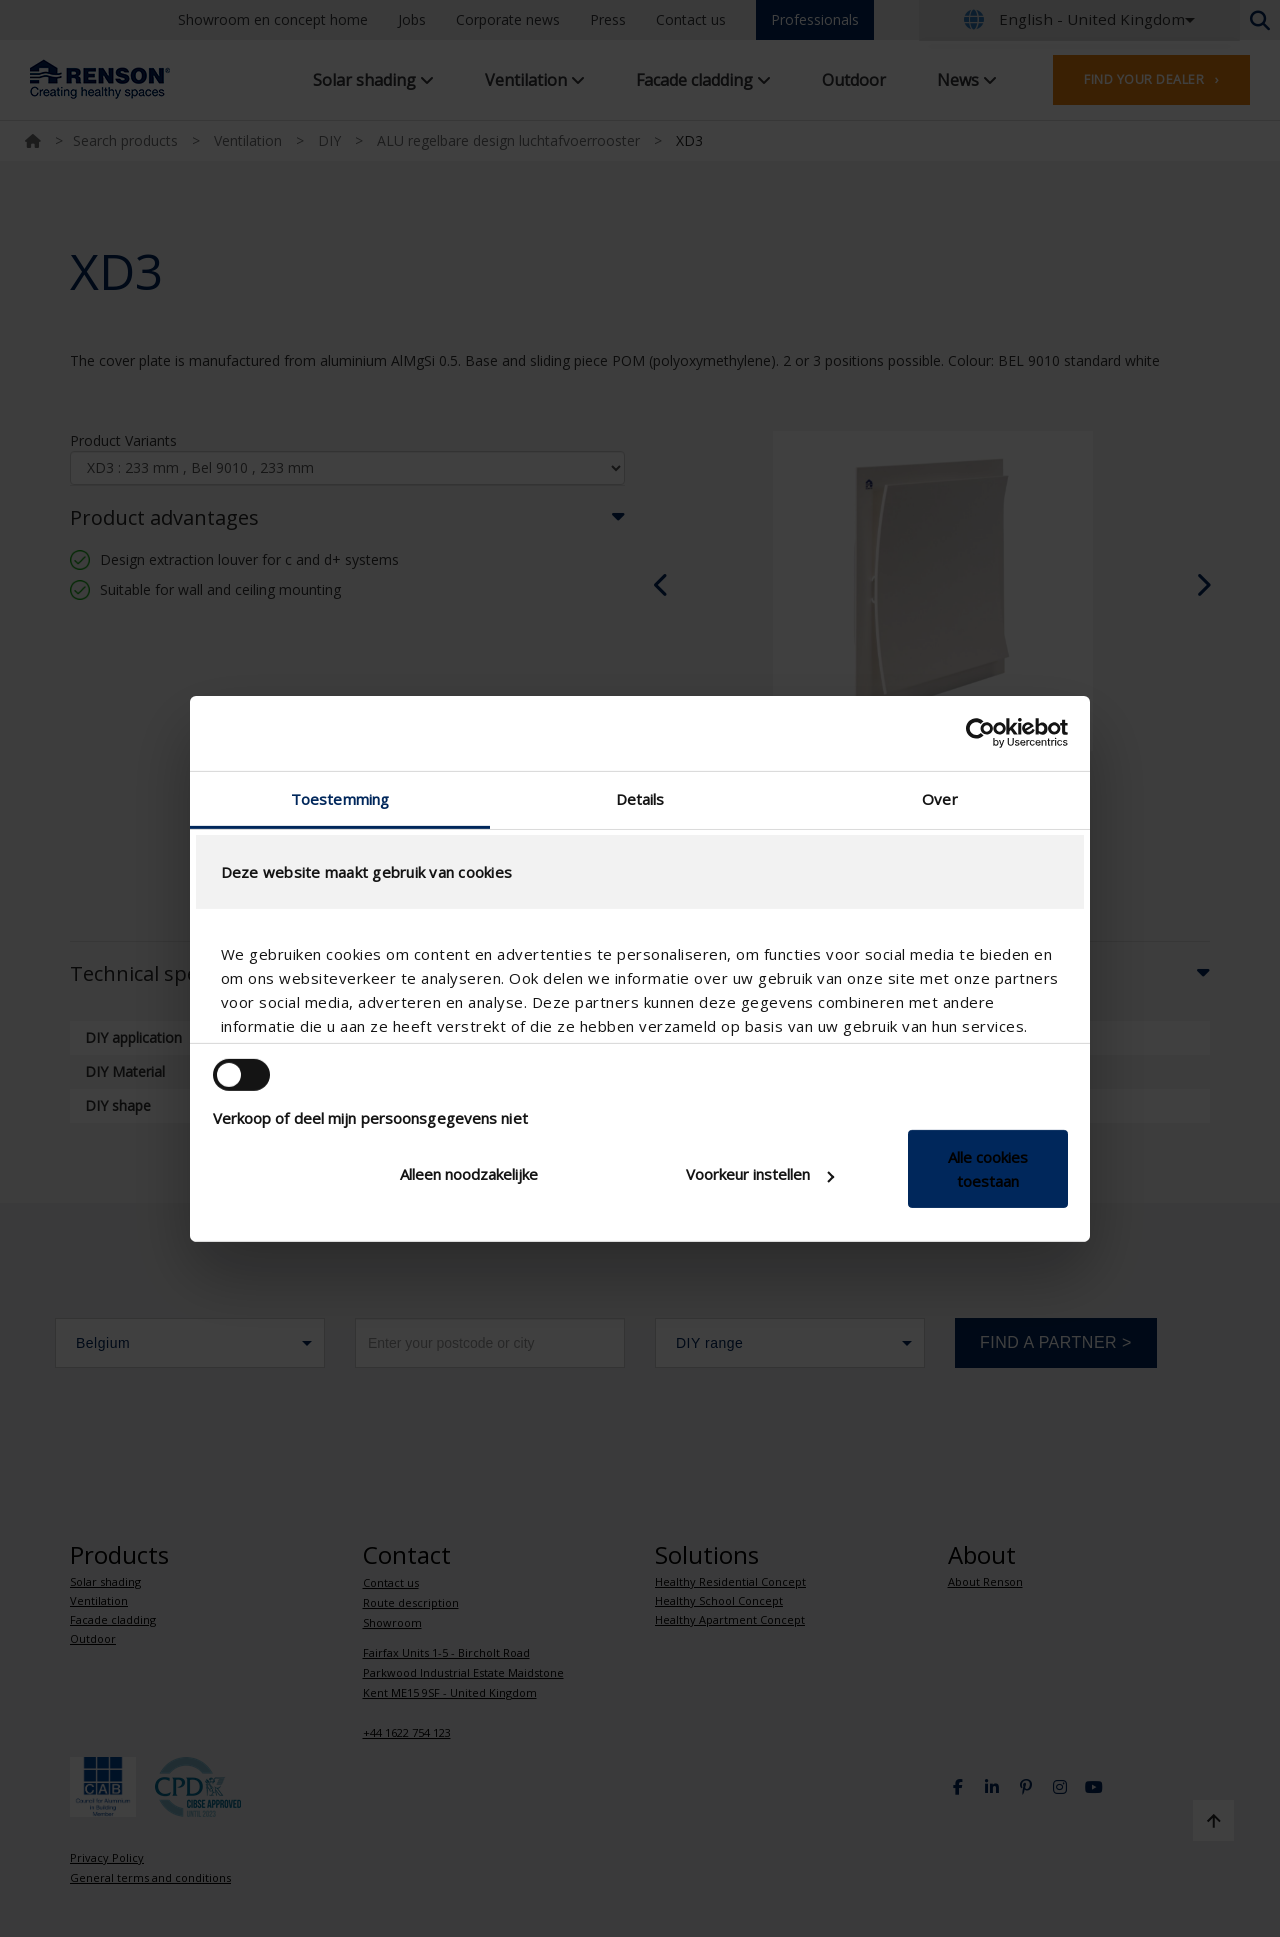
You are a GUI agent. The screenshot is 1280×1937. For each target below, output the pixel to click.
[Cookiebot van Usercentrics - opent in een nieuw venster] (980, 733)
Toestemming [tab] (340, 798)
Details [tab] (640, 798)
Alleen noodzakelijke (469, 1174)
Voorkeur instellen (760, 1174)
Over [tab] (939, 798)
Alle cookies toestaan (988, 1169)
